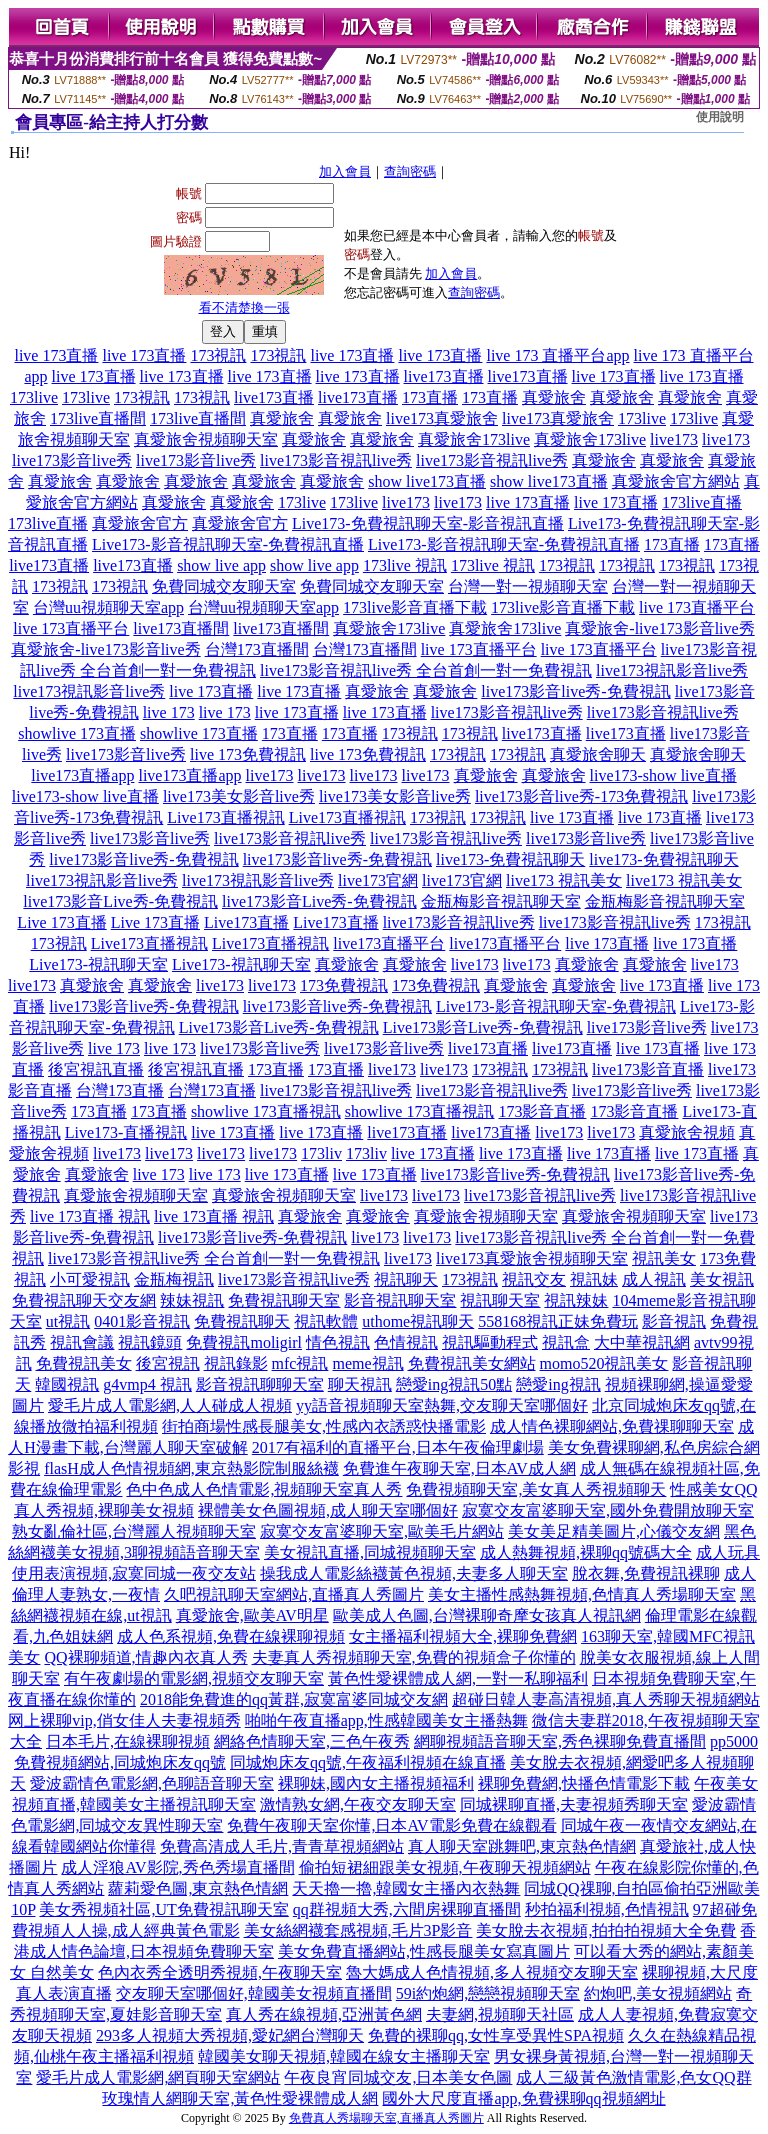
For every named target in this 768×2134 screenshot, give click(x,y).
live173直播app (82, 775)
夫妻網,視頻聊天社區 (500, 2014)
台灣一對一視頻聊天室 (528, 586)
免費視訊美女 (84, 1363)
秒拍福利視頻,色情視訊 (607, 1909)
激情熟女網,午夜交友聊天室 (358, 1804)
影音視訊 (674, 1321)
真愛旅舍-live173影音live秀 (659, 628)
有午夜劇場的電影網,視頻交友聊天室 (194, 1678)
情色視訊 (338, 1342)
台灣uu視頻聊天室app (108, 607)
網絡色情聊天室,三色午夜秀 (312, 1741)
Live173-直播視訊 (126, 1132)
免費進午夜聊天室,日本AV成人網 (459, 1468)
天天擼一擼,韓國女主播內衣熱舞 (406, 1888)
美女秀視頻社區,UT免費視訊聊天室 (163, 1909)
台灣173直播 (120, 1090)
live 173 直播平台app (557, 355)
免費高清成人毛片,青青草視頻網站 (282, 1846)
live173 (674, 439)
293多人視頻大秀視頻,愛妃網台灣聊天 (230, 2035)
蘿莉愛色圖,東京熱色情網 (198, 1888)
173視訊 (218, 355)
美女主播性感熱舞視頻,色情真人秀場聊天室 (582, 1594)
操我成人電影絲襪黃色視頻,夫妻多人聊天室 (414, 1573)
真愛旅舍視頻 (687, 1132)
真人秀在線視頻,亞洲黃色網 (324, 2014)
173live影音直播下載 (415, 607)
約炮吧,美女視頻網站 (658, 1993)
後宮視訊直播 (96, 1069)
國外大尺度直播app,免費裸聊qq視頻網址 (523, 2098)
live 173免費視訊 (248, 754)
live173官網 (378, 880)
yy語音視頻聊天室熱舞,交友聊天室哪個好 (442, 1405)
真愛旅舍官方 (140, 523)
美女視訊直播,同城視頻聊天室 (370, 1552)
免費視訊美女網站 (472, 1363)
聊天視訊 (360, 1384)
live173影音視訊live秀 (336, 460)
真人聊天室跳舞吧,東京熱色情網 (522, 1846)
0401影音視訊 (142, 1321)
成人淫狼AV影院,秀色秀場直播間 (177, 1867)
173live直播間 (98, 418)
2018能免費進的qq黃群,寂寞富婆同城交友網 (294, 1699)
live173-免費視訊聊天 (510, 859)
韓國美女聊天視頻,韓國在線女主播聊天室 (344, 2056)
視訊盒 (566, 1342)
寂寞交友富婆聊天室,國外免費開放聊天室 (608, 1510)
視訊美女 (664, 1258)
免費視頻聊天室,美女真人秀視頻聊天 (536, 1489)
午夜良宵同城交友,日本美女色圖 (398, 2077)
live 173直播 (56, 355)
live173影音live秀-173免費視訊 (581, 796)
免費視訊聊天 (242, 1321)
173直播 (430, 397)
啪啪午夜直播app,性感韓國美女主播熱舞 (386, 1720)
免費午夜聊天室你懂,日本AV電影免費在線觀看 (391, 1825)
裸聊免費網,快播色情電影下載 (584, 1783)
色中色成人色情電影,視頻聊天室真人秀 (264, 1489)
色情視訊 (406, 1342)
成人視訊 (654, 1279)
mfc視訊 (300, 1363)
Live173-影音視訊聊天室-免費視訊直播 (228, 544)
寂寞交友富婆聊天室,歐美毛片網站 (382, 1531)
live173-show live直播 (663, 775)
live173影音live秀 (72, 460)
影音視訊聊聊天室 (260, 1384)
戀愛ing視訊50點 (454, 1384)
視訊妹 (594, 1279)
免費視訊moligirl (244, 1342)
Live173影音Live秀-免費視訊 (279, 1027)
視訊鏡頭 (150, 1342)
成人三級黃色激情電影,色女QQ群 (633, 2077)
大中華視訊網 (642, 1342)
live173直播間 (181, 628)
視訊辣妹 (576, 1300)
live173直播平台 (389, 943)
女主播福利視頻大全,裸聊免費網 (463, 1636)
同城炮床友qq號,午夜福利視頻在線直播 (368, 1762)
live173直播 (444, 376)
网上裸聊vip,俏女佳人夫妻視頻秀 (124, 1720)
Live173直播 (246, 922)
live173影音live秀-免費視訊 (575, 691)
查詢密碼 (410, 171)
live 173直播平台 (697, 607)
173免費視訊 (344, 985)
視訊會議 (82, 1342)
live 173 (169, 712)
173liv (321, 1153)
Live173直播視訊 (225, 817)
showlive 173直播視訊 (266, 1111)
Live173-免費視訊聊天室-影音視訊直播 (428, 523)
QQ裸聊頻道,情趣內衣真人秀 (145, 1657)
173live (34, 397)
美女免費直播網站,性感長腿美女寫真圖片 (424, 1951)
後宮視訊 (168, 1363)
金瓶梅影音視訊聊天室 (501, 901)
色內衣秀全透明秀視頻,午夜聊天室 (220, 1972)
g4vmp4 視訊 (147, 1384)
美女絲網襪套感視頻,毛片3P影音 (358, 1930)
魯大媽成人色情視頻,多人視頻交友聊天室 (492, 1972)
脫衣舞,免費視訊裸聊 (646, 1573)
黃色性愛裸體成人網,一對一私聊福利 (458, 1678)
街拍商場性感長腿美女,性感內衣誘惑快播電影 (324, 1426)
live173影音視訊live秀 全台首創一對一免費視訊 (426, 670)
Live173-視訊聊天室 (98, 964)
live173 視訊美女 (564, 880)
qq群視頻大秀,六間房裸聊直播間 (407, 1909)
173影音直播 (542, 1111)
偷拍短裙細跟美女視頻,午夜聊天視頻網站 (445, 1867)
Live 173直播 (61, 922)
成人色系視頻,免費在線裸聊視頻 (231, 1636)
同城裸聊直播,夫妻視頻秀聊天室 (574, 1804)
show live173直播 (427, 481)
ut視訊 (68, 1321)
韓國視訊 (67, 1384)
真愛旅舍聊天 (598, 754)
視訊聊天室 (500, 1300)
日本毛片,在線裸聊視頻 (128, 1741)
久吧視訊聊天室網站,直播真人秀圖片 (294, 1594)
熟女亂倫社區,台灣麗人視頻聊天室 (134, 1531)
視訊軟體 (326, 1321)
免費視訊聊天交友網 (84, 1300)
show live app (221, 565)
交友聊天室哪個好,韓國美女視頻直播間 (254, 1993)
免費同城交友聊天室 (224, 586)
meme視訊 (367, 1363)
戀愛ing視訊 (558, 1384)
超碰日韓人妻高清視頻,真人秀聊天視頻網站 (606, 1699)
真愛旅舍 (554, 397)
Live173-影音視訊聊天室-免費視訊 (556, 1006)
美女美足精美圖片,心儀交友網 (614, 1531)
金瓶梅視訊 (174, 1279)
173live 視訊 (405, 565)
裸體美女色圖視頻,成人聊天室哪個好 (328, 1510)
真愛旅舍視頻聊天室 (206, 439)
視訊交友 (534, 1279)
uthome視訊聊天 (418, 1321)
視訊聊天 (406, 1279)
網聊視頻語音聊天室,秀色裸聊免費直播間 (560, 1741)
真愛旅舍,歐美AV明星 (252, 1615)
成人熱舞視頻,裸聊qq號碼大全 (586, 1552)
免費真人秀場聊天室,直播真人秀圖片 (386, 2118)
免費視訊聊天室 (284, 1300)
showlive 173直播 (77, 733)
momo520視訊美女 (604, 1363)
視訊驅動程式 (490, 1342)
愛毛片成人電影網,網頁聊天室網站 (158, 2077)
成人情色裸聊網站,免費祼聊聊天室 (612, 1426)
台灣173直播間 (257, 649)
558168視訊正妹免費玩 (558, 1321)
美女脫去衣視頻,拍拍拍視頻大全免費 (606, 1930)
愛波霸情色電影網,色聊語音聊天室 (152, 1783)
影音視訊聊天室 (400, 1300)
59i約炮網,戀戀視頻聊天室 (488, 1993)
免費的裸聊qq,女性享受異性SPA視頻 (496, 2035)
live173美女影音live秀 (239, 796)
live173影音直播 (648, 1069)
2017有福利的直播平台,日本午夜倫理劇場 (398, 1447)
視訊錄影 (236, 1363)
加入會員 (345, 171)
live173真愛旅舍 (442, 418)
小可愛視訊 (90, 1279)
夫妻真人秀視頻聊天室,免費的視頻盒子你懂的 (414, 1657)
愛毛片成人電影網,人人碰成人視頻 (170, 1405)
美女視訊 (722, 1279)
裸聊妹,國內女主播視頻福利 (376, 1783)
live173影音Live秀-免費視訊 (120, 901)
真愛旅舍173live (474, 439)
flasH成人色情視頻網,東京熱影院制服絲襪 (191, 1468)
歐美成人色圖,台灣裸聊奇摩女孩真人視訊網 (487, 1615)
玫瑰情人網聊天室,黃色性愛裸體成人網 (240, 2098)
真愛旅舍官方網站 (676, 481)
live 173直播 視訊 (90, 1216)
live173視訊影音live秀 (672, 670)
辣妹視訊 (192, 1300)
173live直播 (702, 502)
